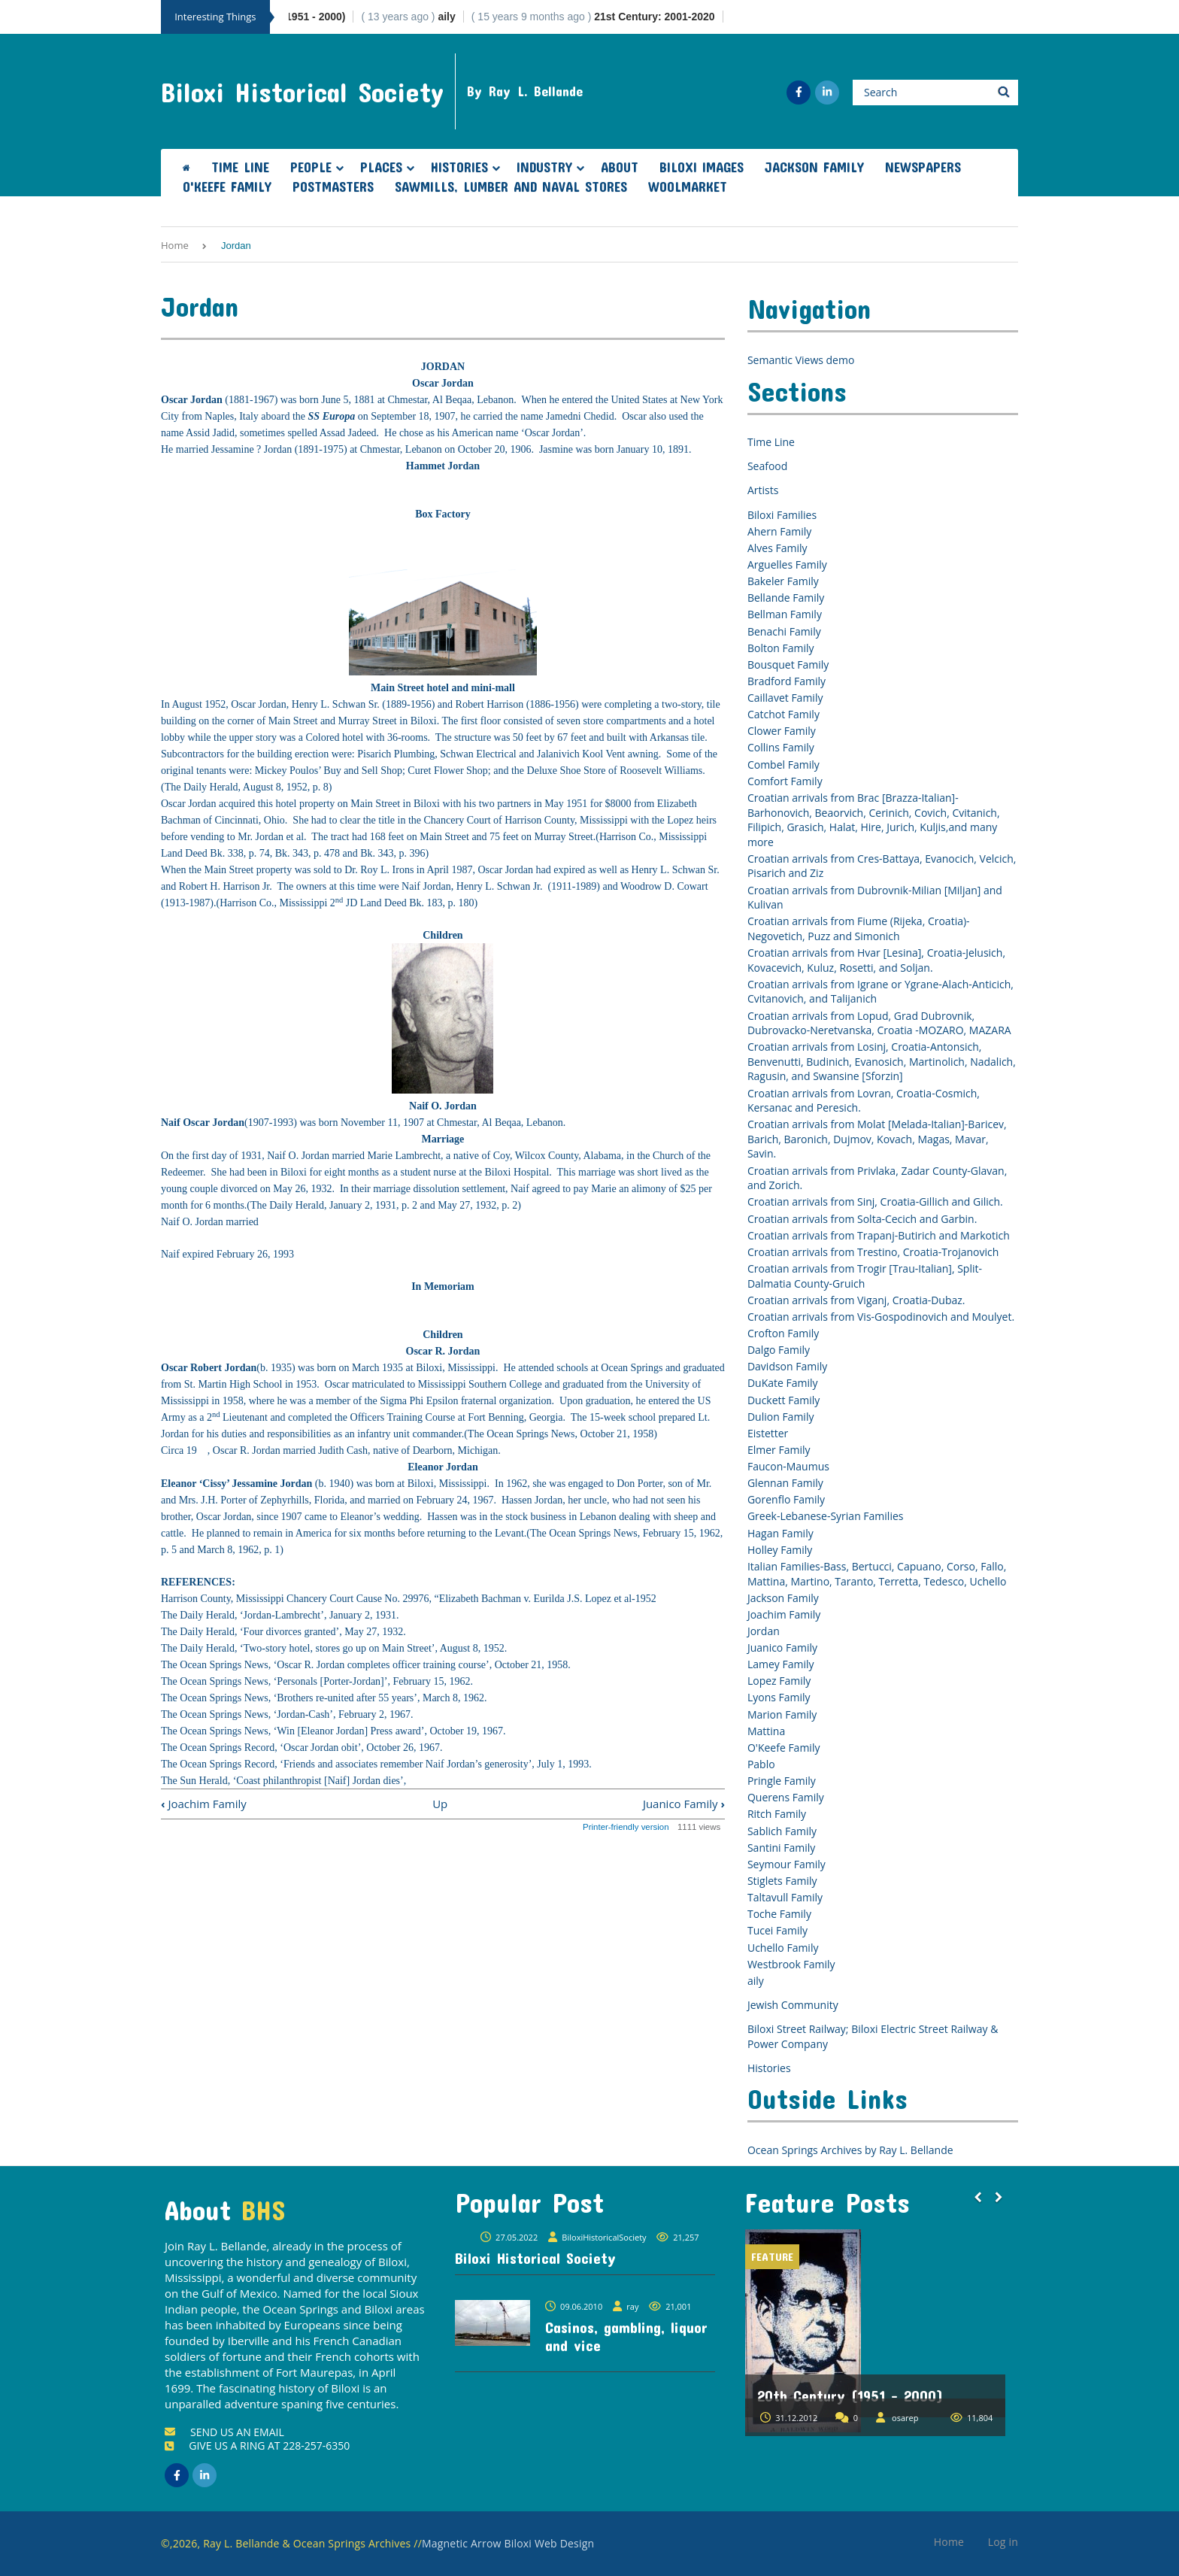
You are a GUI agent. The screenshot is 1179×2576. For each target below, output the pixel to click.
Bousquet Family (788, 664)
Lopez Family (779, 1680)
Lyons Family (779, 1697)
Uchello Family (783, 1947)
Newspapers (923, 167)
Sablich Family (782, 1831)
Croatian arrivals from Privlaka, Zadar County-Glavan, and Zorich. (877, 1178)
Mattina (766, 1731)
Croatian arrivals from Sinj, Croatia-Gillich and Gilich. (875, 1201)
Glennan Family (785, 1483)
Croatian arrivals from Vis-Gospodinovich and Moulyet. (880, 1316)
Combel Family (783, 764)
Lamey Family (780, 1664)
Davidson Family (787, 1366)
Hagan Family (780, 1533)
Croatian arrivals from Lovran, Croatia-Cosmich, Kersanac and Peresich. (863, 1100)
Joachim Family (204, 1803)
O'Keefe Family (227, 186)
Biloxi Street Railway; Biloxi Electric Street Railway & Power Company (872, 2036)
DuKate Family (782, 1383)
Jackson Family (814, 167)
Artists (762, 490)
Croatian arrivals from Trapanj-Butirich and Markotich (878, 1235)
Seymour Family (786, 1864)
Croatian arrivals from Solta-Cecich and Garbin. (862, 1219)
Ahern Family (779, 531)
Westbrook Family (791, 1964)
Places (381, 167)
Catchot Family (783, 714)
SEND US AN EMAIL (224, 2432)
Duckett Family (783, 1400)
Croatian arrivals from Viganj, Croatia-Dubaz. (856, 1300)
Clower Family (781, 731)
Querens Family (785, 1797)
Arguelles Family (787, 564)
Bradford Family (786, 681)
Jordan (763, 1631)
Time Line (240, 167)
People (311, 167)
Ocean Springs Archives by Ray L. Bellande (850, 2150)
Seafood (767, 466)
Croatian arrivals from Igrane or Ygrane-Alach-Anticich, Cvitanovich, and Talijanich (880, 991)
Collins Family (780, 747)
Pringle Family (781, 1780)
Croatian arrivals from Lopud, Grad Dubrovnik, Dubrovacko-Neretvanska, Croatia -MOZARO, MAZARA (879, 1023)
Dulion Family (780, 1416)
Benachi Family (784, 631)
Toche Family (779, 1914)
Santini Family (781, 1847)
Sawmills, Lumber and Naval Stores (511, 186)
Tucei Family (777, 1930)
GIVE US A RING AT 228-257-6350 (257, 2445)
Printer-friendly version (625, 1826)
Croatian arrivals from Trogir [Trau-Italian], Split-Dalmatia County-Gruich (864, 1276)
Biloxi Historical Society (302, 92)
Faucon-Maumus (788, 1466)
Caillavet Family (785, 697)
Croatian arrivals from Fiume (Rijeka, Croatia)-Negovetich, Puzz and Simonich (858, 928)
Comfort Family (785, 781)
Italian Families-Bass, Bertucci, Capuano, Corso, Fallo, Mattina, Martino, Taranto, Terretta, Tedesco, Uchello (876, 1573)
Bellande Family (785, 597)
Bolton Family (780, 648)
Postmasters (333, 186)
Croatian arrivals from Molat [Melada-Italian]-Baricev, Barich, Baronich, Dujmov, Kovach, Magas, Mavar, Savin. (877, 1139)
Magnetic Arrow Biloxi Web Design (508, 2543)
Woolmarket (687, 186)
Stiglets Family (782, 1881)
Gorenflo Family (786, 1499)
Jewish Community (792, 2005)
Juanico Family (684, 1803)
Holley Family (779, 1550)
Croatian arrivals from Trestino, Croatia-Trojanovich (873, 1252)
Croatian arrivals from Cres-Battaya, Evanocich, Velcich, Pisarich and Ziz (882, 866)
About (619, 167)
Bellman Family (784, 614)
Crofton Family (783, 1333)
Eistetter (767, 1433)
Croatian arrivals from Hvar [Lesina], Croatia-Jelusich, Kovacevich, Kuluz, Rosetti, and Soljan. (876, 960)
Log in (1003, 2542)
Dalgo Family (778, 1350)
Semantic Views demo (800, 360)
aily (755, 1981)
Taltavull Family (785, 1897)
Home (175, 245)
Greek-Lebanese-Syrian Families (825, 1516)
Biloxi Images (701, 167)
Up (439, 1803)
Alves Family (777, 548)
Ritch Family (776, 1814)
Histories (459, 167)
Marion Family (782, 1714)
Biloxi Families (782, 515)
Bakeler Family (783, 581)
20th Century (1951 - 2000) (850, 2395)
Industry (544, 167)
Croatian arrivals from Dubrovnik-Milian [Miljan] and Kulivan (874, 897)
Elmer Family (779, 1450)
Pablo (761, 1764)
